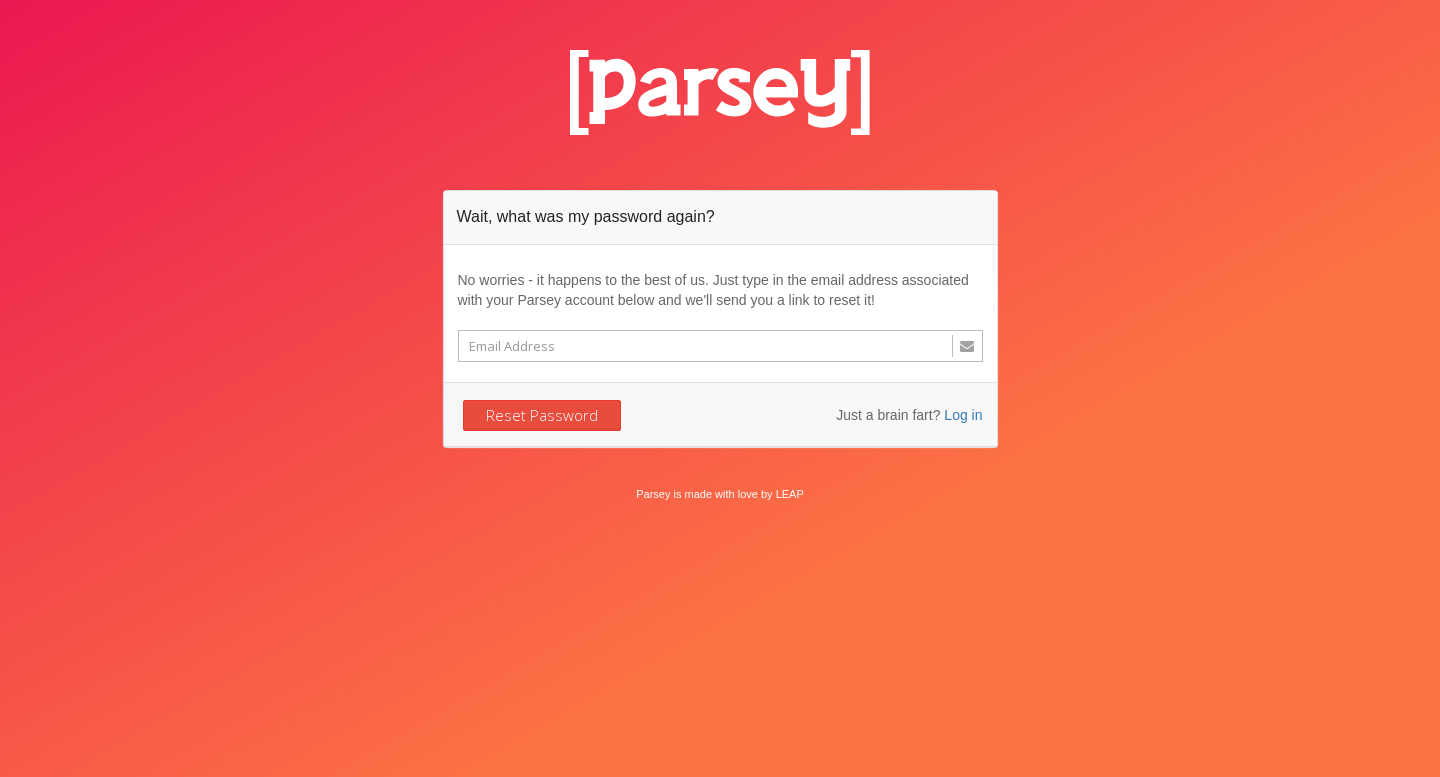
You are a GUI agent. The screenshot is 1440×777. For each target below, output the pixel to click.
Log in (963, 415)
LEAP (790, 494)
